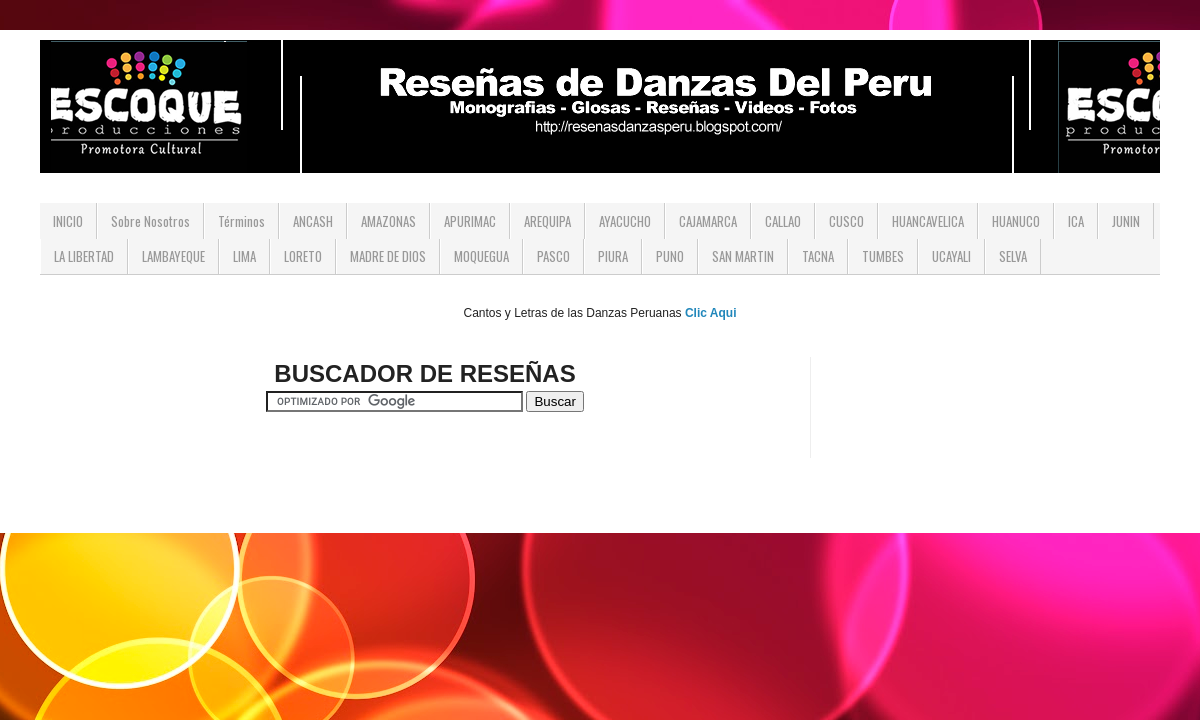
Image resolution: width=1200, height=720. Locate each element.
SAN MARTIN (743, 256)
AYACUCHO (625, 221)
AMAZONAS (388, 221)
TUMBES (883, 256)
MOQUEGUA (481, 256)
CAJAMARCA (708, 221)
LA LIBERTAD (84, 256)
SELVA (1013, 256)
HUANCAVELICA (928, 221)
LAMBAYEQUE (173, 256)
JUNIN (1126, 221)
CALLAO (783, 221)
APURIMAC (470, 221)
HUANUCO (1016, 221)
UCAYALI (951, 256)
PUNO (670, 256)
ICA (1076, 221)
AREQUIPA (547, 221)
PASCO (553, 256)
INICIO (68, 221)
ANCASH (313, 221)
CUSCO (846, 221)
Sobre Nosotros (150, 221)
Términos (241, 221)
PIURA (613, 256)
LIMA (244, 256)
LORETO (303, 256)
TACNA (818, 256)
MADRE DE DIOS (388, 256)
